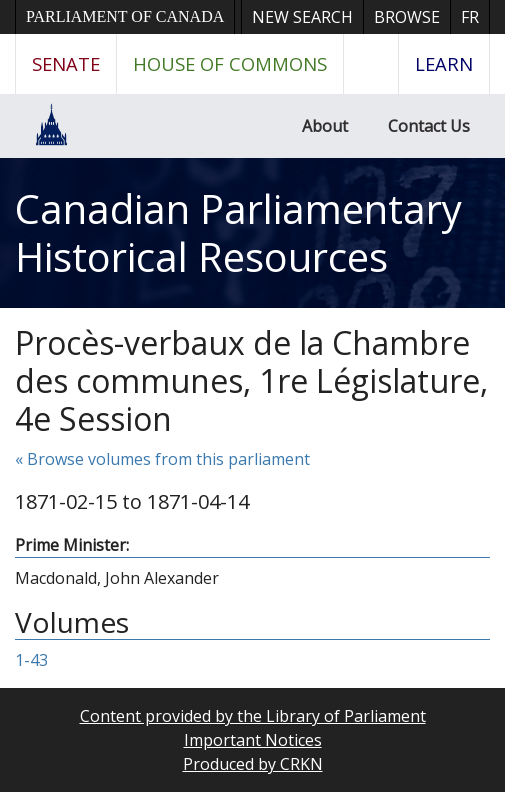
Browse (407, 17)
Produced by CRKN (253, 764)
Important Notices (253, 740)
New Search (302, 17)
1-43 (31, 660)
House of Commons (230, 63)
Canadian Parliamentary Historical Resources (238, 232)
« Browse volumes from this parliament (162, 459)
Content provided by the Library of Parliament (253, 716)
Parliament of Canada (125, 16)
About (325, 126)
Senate (66, 63)
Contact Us (429, 126)
